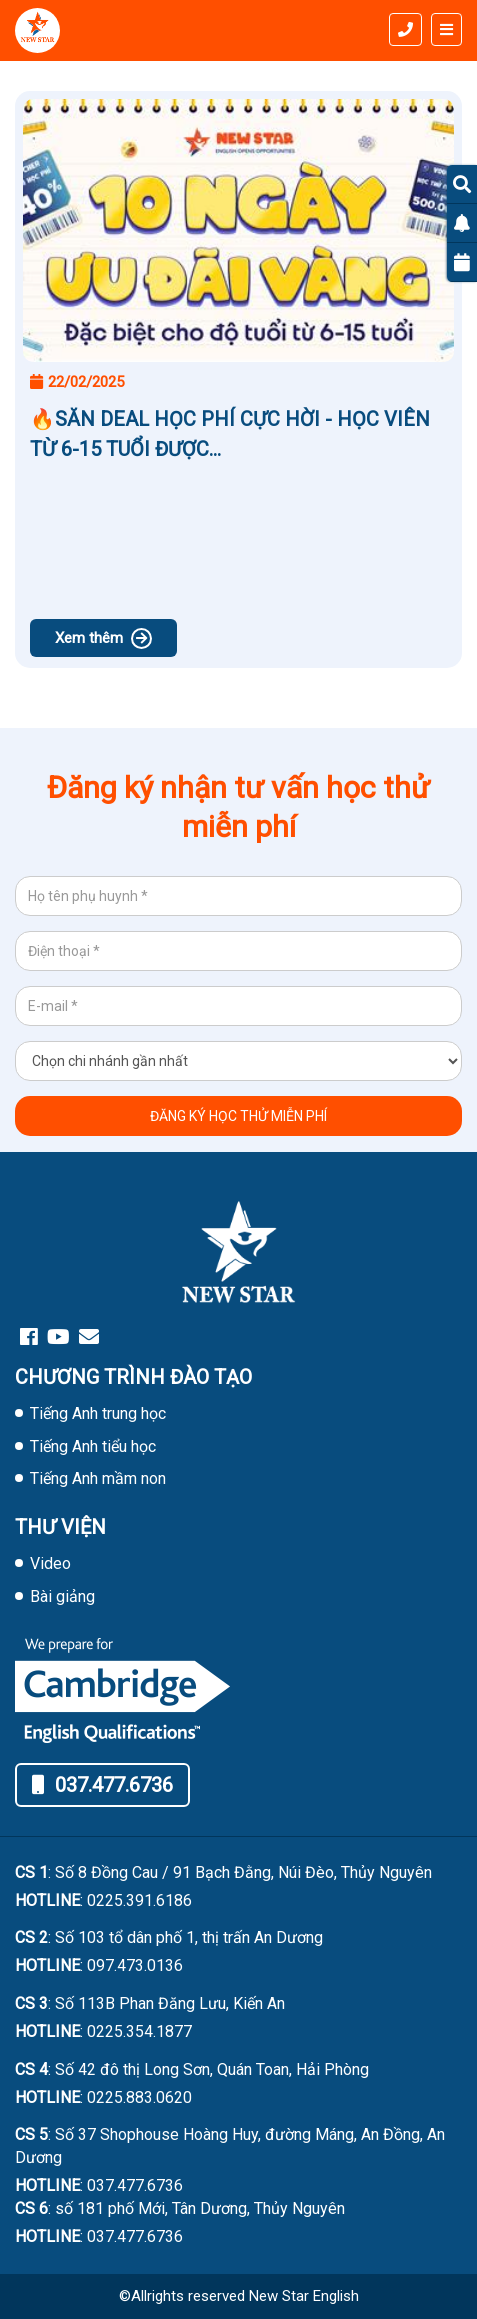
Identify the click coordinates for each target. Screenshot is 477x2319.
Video (50, 1563)
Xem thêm (103, 638)
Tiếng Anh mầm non (98, 1478)
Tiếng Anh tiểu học (93, 1446)
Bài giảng (62, 1596)
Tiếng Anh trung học (98, 1413)
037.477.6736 (102, 1785)
